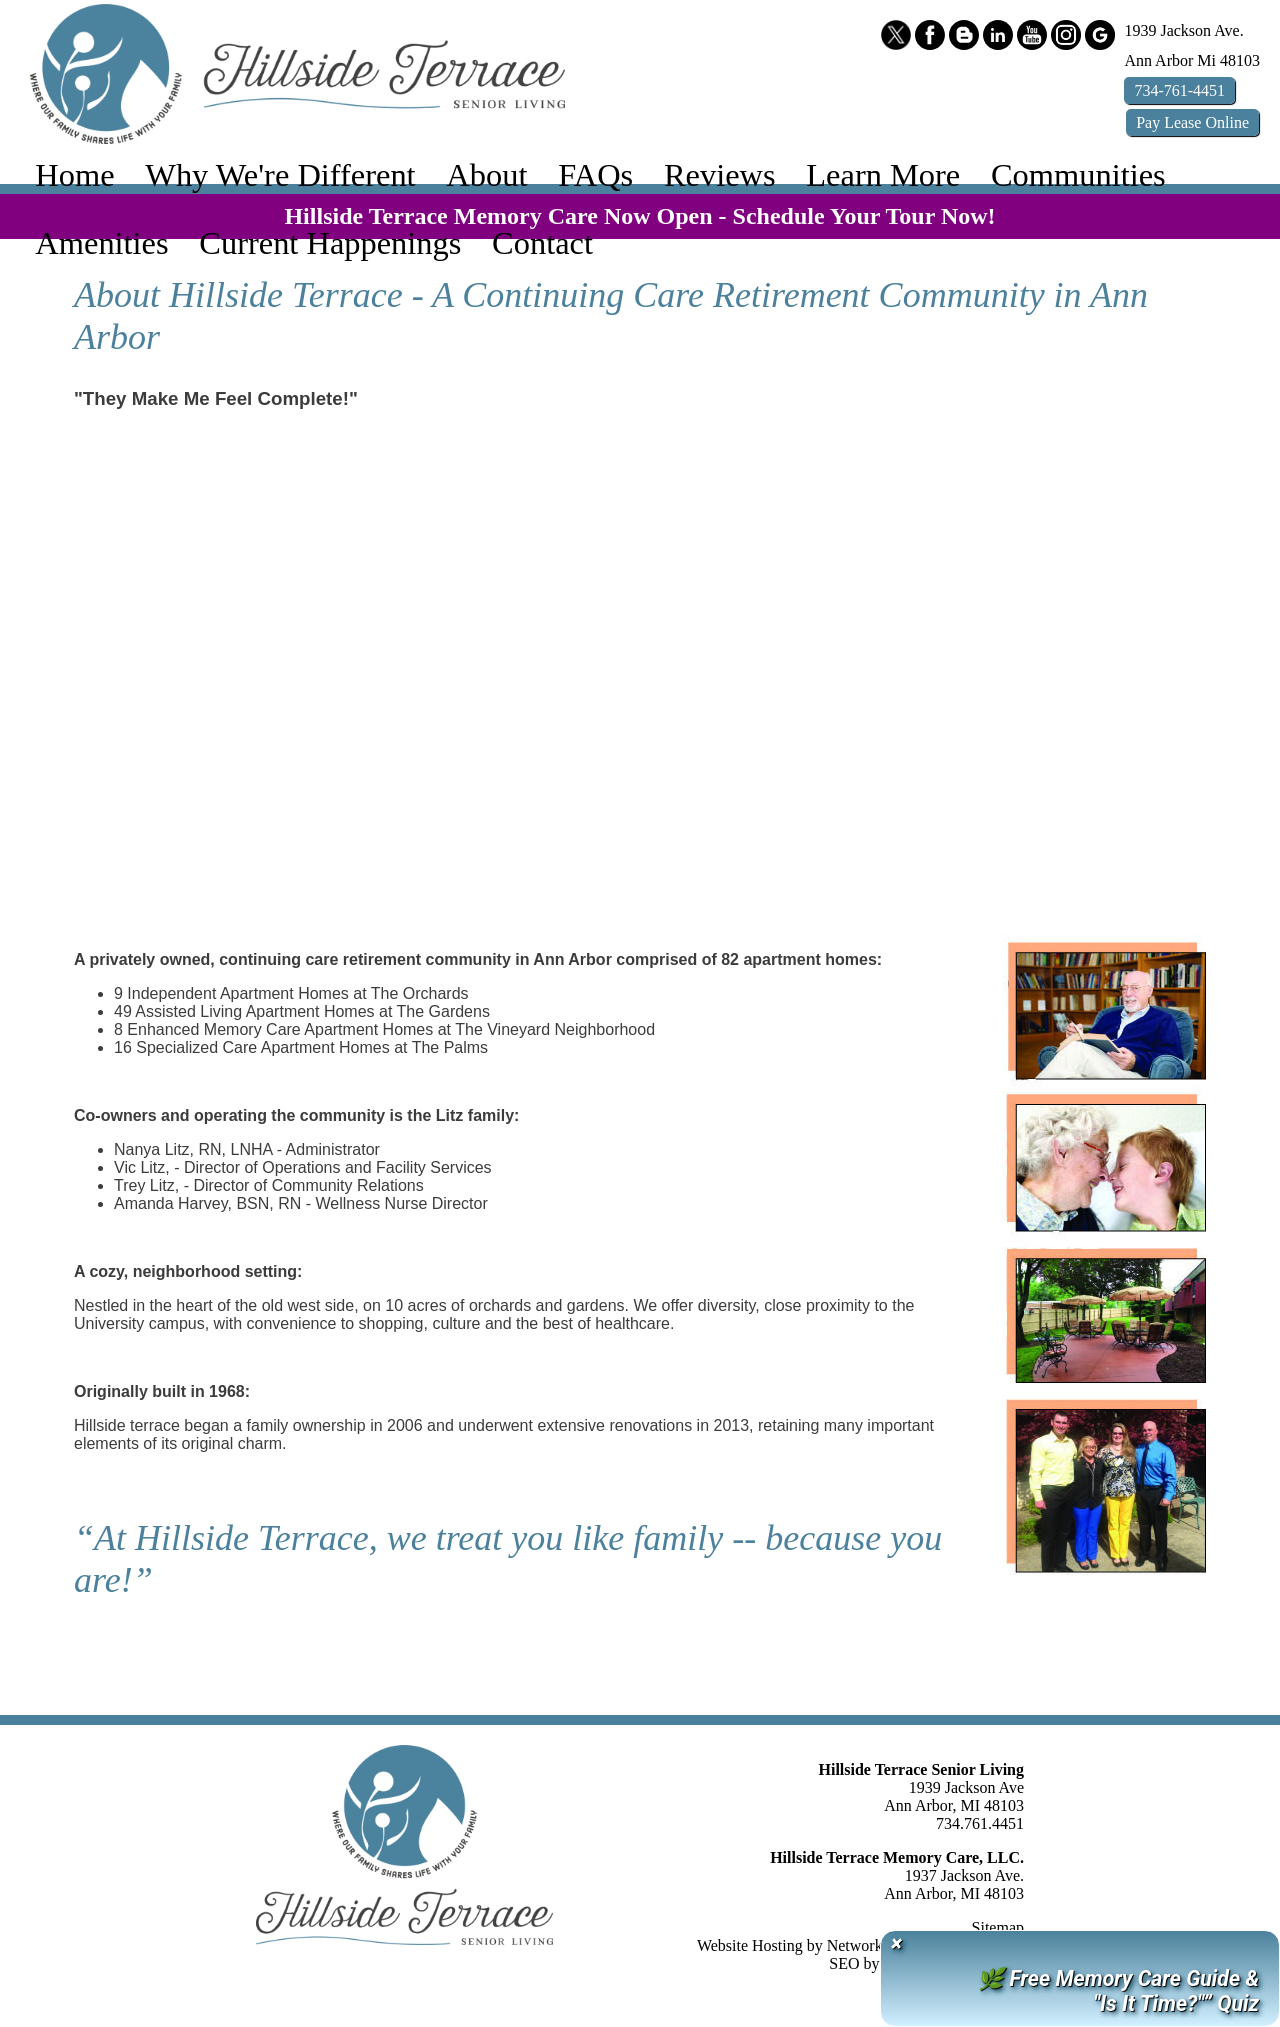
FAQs (595, 175)
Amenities (101, 243)
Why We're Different (280, 175)
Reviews (720, 175)
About (486, 175)
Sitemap (998, 1927)
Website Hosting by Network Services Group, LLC (860, 1945)
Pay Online (1192, 122)
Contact (542, 243)
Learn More (883, 175)
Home (74, 175)
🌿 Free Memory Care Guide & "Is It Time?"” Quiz (1118, 1991)
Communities (1078, 175)
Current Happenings (330, 243)
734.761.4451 (980, 1823)
